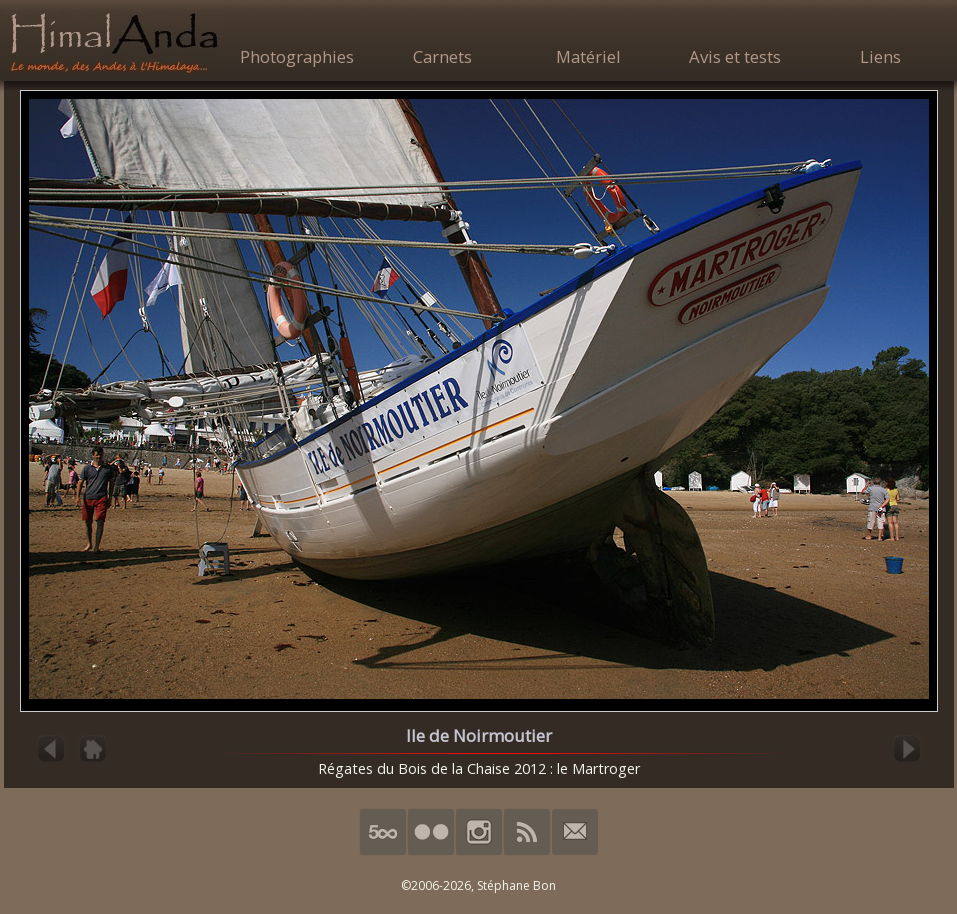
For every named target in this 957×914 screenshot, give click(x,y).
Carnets (442, 56)
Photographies (297, 56)
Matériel (588, 56)
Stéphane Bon (516, 885)
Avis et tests (735, 56)
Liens (880, 56)
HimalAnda (114, 42)
